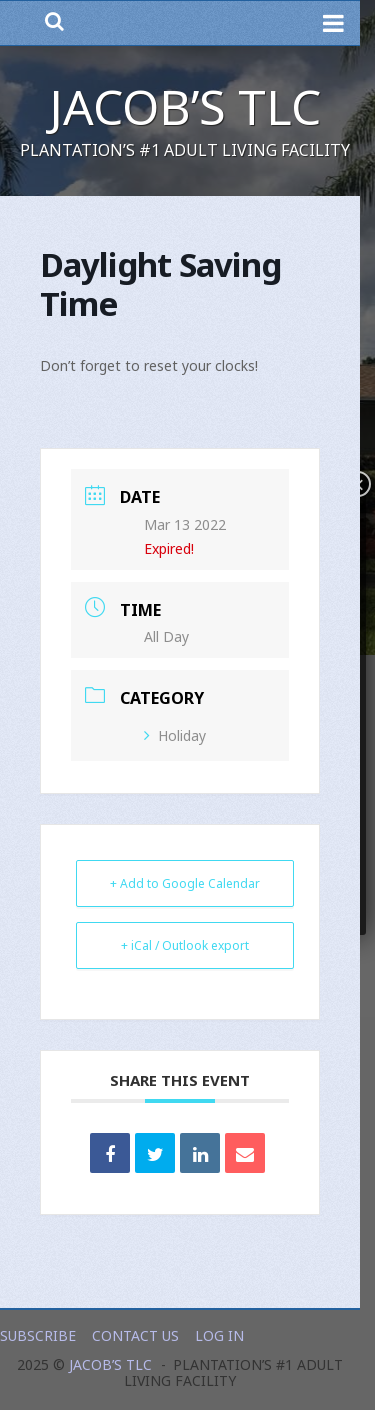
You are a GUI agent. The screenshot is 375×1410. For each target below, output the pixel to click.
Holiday (175, 735)
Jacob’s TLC (185, 106)
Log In (219, 1335)
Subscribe (38, 1335)
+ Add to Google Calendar (185, 883)
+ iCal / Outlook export (185, 945)
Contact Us (135, 1335)
